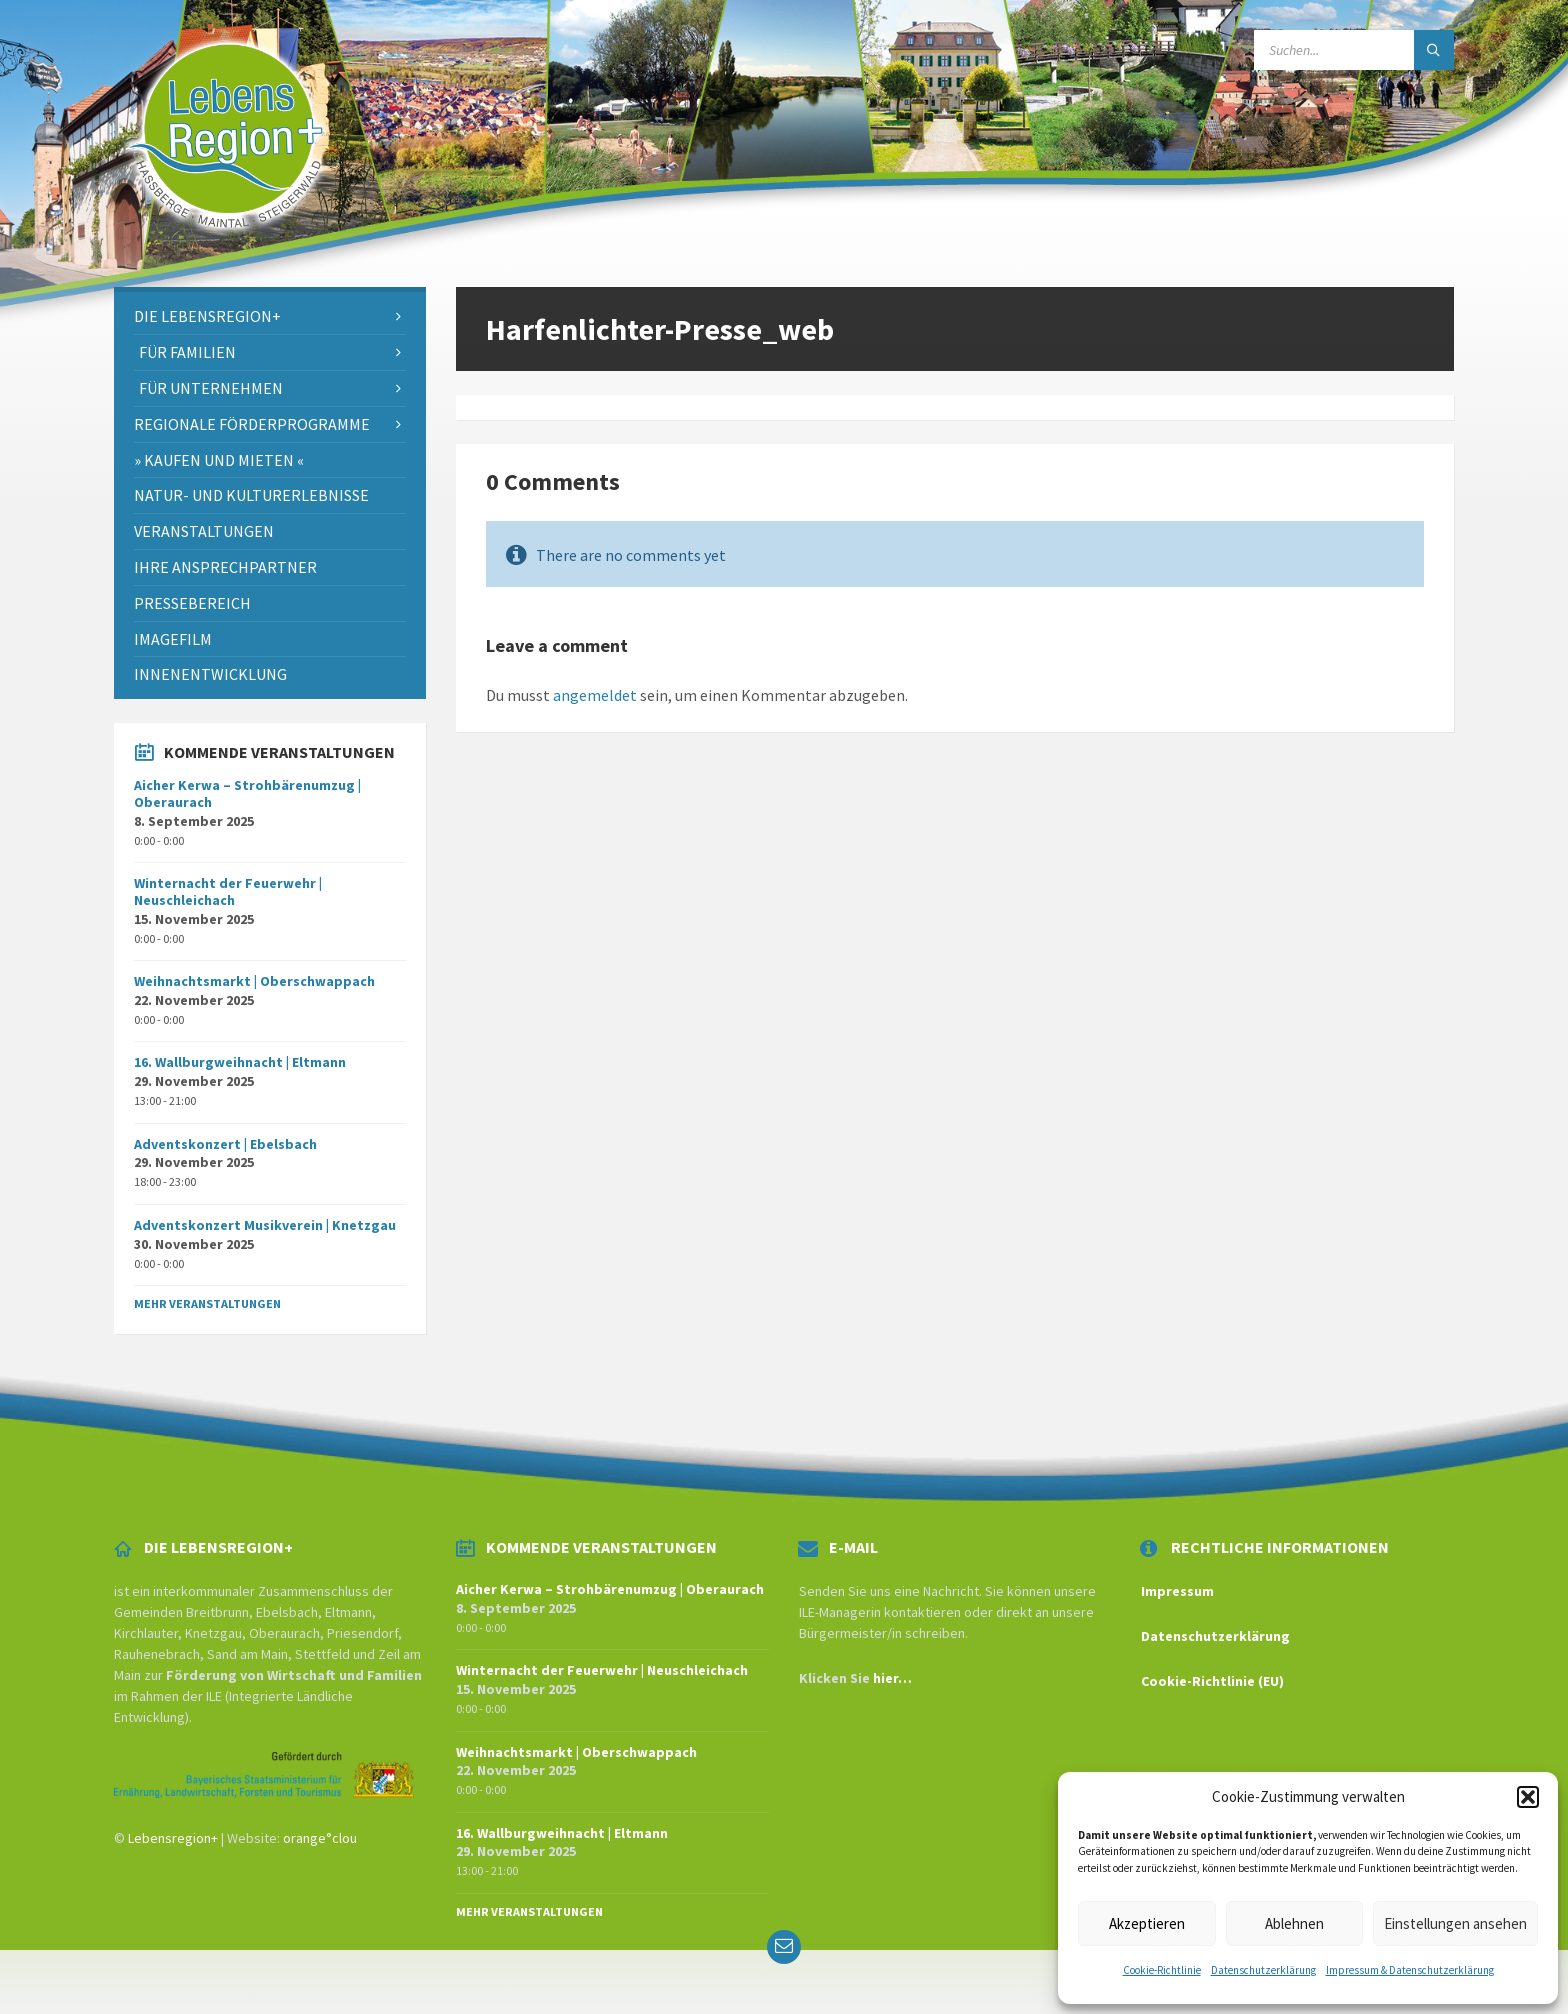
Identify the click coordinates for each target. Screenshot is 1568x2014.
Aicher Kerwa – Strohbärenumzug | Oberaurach (247, 793)
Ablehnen (1294, 1923)
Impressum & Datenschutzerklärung (1410, 1970)
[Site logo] (226, 248)
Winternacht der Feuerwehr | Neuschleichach (228, 891)
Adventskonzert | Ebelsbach (225, 1144)
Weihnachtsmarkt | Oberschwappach (254, 981)
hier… (892, 1678)
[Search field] (1354, 50)
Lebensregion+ (173, 1838)
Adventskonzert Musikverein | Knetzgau (265, 1225)
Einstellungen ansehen (1455, 1923)
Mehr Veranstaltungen (207, 1303)
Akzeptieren (1147, 1923)
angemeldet (595, 695)
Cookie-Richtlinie (1162, 1970)
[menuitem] (270, 316)
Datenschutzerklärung (1263, 1970)
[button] (1528, 1797)
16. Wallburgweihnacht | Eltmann (240, 1062)
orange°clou (320, 1838)
